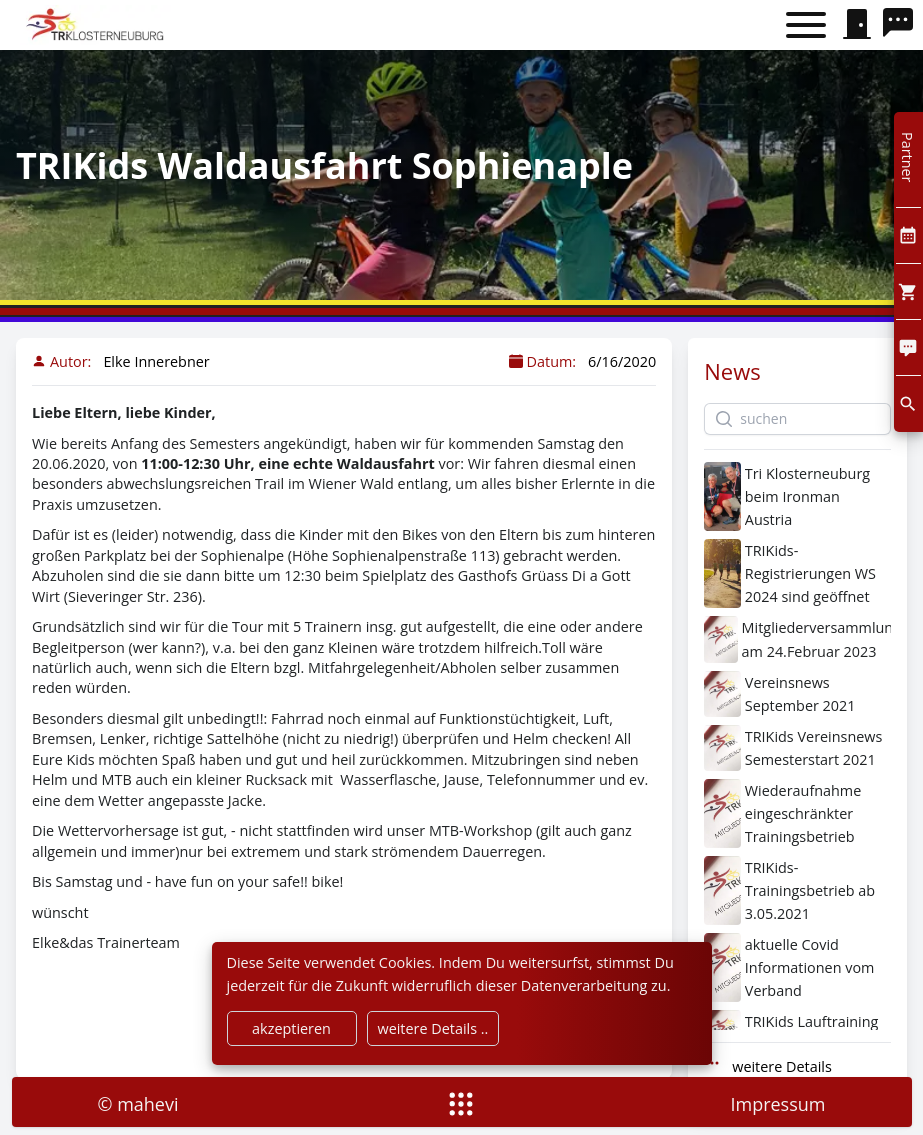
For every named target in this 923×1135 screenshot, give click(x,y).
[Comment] (908, 347)
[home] (97, 25)
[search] (903, 25)
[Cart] (908, 291)
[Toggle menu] (806, 25)
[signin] (857, 25)
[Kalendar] (908, 235)
